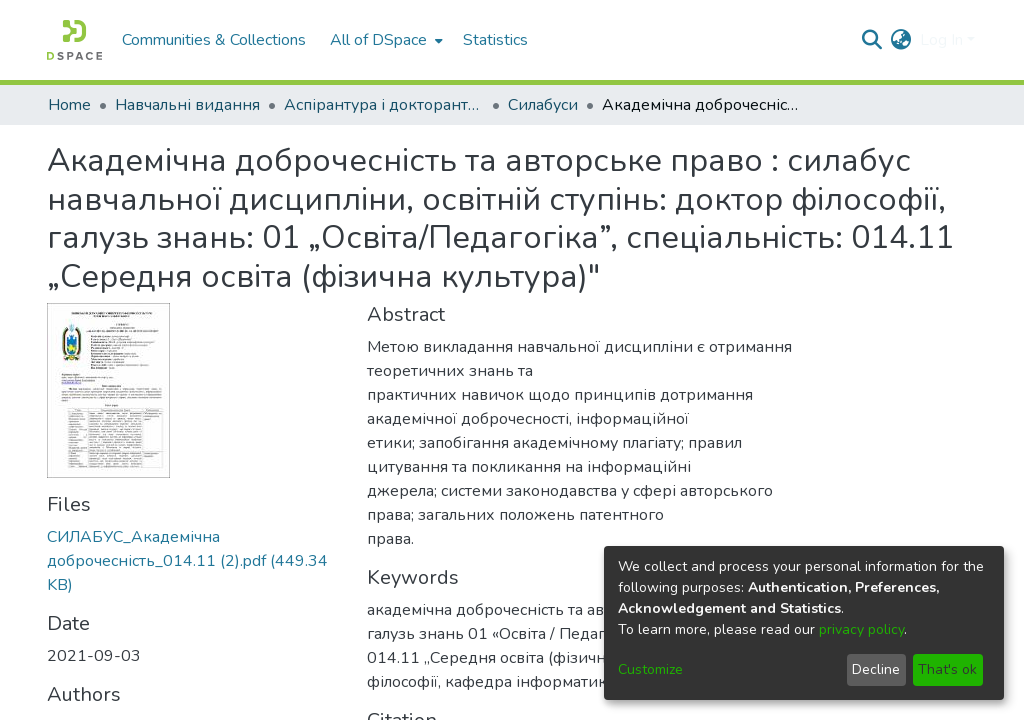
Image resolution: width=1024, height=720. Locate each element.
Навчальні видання (187, 105)
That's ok (947, 669)
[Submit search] (872, 40)
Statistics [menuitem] (495, 40)
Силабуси (543, 105)
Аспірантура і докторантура (384, 105)
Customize (650, 669)
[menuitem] (384, 40)
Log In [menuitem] (941, 40)
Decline (876, 669)
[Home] (74, 40)
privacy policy (861, 629)
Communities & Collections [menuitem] (214, 40)
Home (69, 105)
